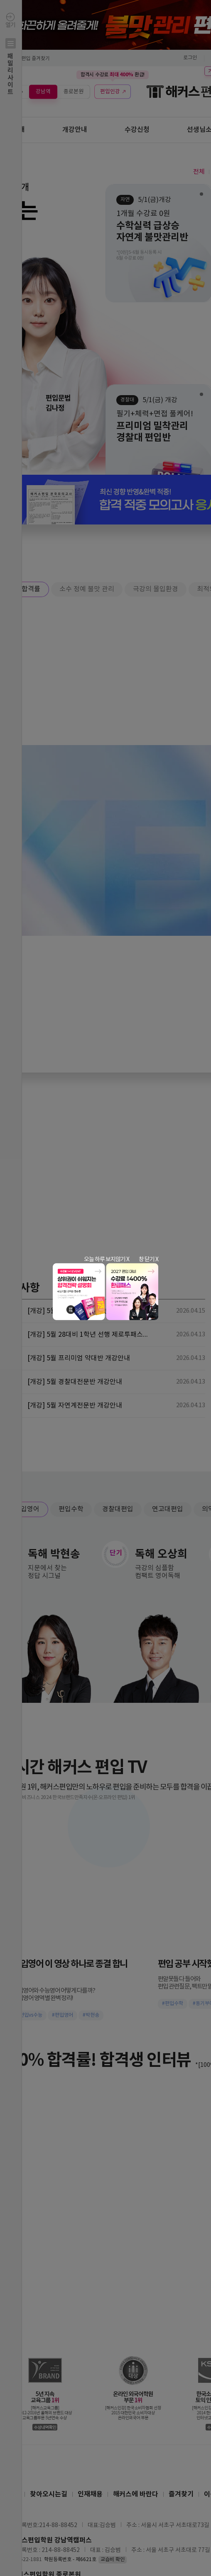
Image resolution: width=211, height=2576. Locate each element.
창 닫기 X (148, 1259)
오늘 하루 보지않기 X (106, 1259)
